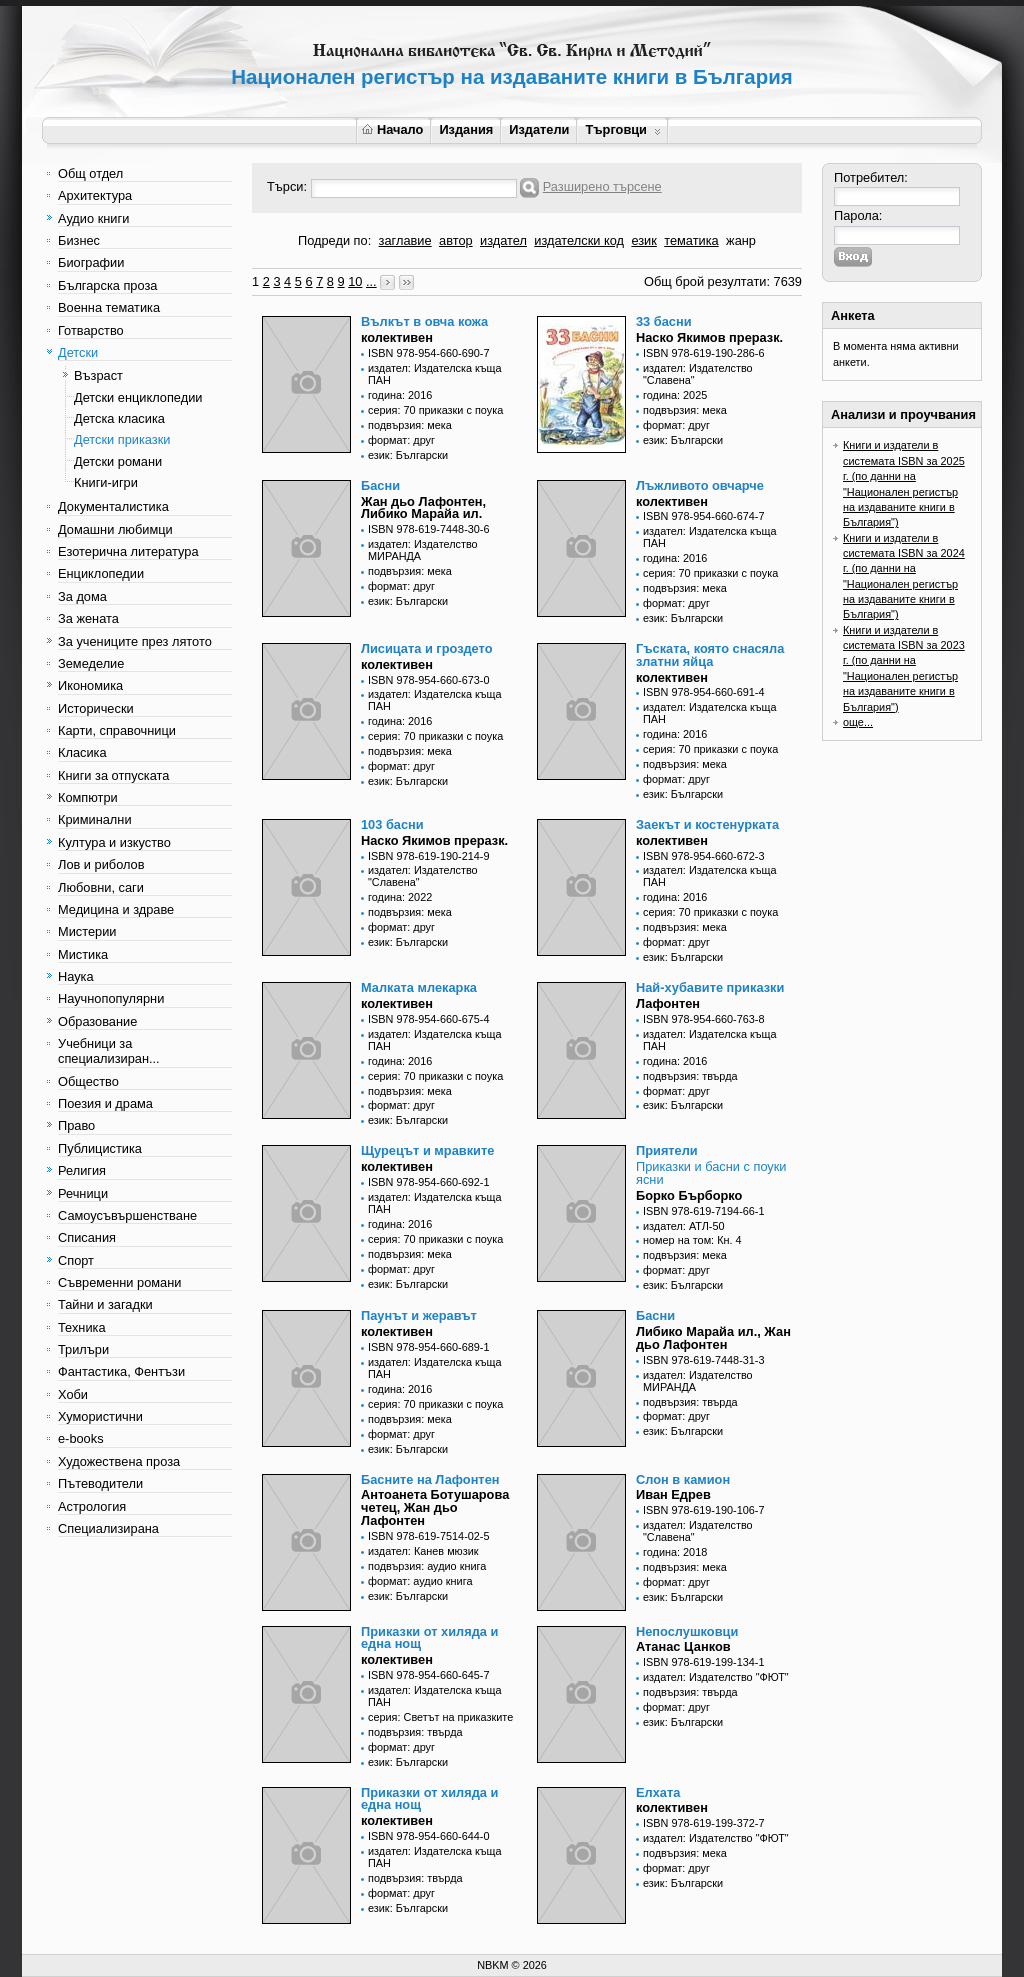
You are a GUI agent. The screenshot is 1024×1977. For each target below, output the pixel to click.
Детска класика (119, 418)
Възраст (98, 375)
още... (858, 722)
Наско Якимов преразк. (709, 337)
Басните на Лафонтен (430, 1479)
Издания (466, 129)
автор (456, 240)
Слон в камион (683, 1479)
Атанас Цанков (683, 1646)
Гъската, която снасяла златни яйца (710, 655)
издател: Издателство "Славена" (698, 374)
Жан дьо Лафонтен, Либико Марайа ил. (423, 508)
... (371, 281)
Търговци (622, 129)
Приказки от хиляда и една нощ (429, 1638)
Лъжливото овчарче (700, 485)
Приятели (667, 1150)
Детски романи (118, 461)
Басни (380, 485)
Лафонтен (668, 1003)
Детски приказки (122, 439)
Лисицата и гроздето (426, 648)
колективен (397, 337)
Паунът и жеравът (419, 1315)
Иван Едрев (673, 1494)
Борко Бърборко (689, 1195)
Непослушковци (687, 1631)
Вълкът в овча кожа (424, 321)
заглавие (405, 240)
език (643, 240)
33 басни (664, 321)
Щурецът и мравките (427, 1150)
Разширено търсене (602, 186)
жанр (741, 240)
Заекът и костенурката (707, 824)
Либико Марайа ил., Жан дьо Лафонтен (713, 1338)
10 (355, 281)
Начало (392, 129)
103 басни (392, 824)
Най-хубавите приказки (710, 987)
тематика (691, 240)
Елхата (658, 1792)
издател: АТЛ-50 (684, 1226)
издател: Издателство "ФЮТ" (716, 1677)
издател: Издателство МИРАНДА (423, 550)
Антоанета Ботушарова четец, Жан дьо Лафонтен (435, 1507)
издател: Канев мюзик (423, 1551)
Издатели (539, 129)
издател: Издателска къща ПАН (435, 374)
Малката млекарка (419, 987)
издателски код (579, 240)
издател (503, 240)
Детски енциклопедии (138, 397)
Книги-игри (106, 482)
